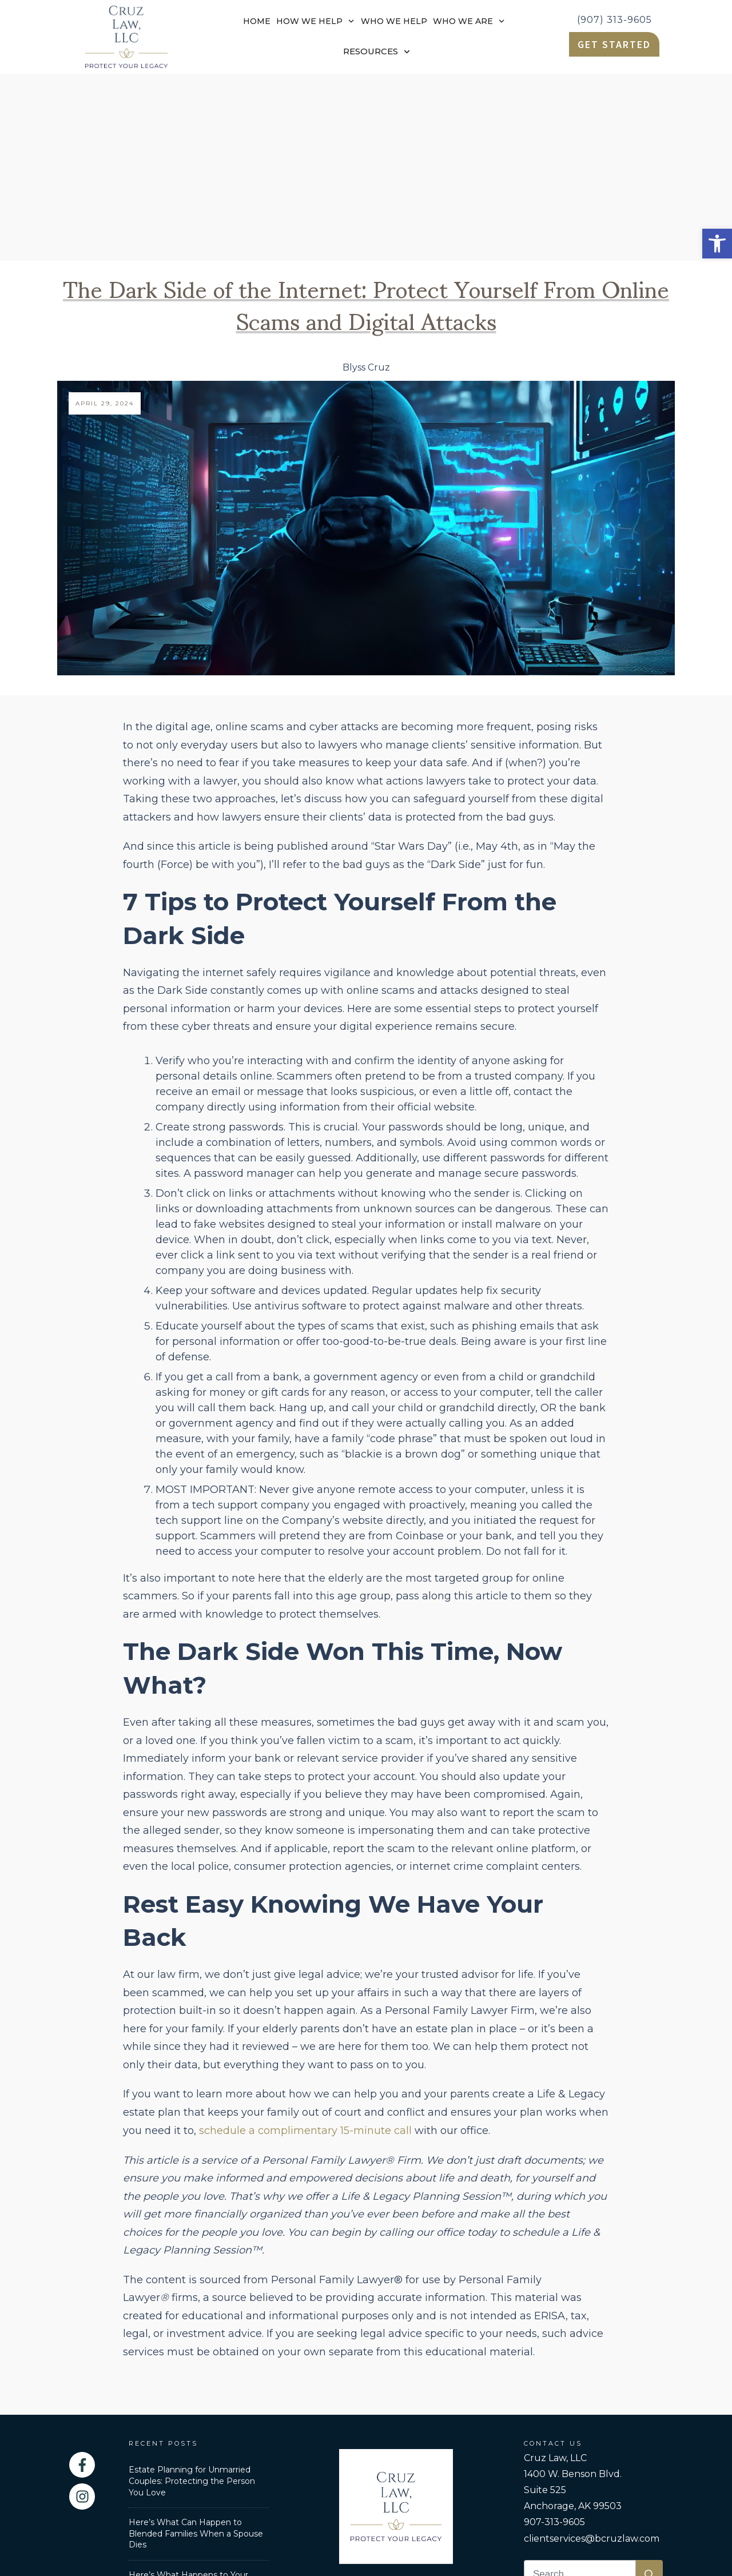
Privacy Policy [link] (450, 2485)
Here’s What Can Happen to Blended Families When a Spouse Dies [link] (196, 2346)
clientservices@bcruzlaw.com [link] (591, 2351)
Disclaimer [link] (513, 2485)
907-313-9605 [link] (554, 2335)
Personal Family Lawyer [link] (275, 2485)
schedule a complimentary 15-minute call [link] (305, 1943)
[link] (717, 243)
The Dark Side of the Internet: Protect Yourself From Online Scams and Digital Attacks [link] (366, 116)
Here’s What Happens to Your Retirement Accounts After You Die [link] (192, 2399)
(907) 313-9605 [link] (614, 19)
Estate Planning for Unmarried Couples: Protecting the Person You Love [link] (192, 2294)
